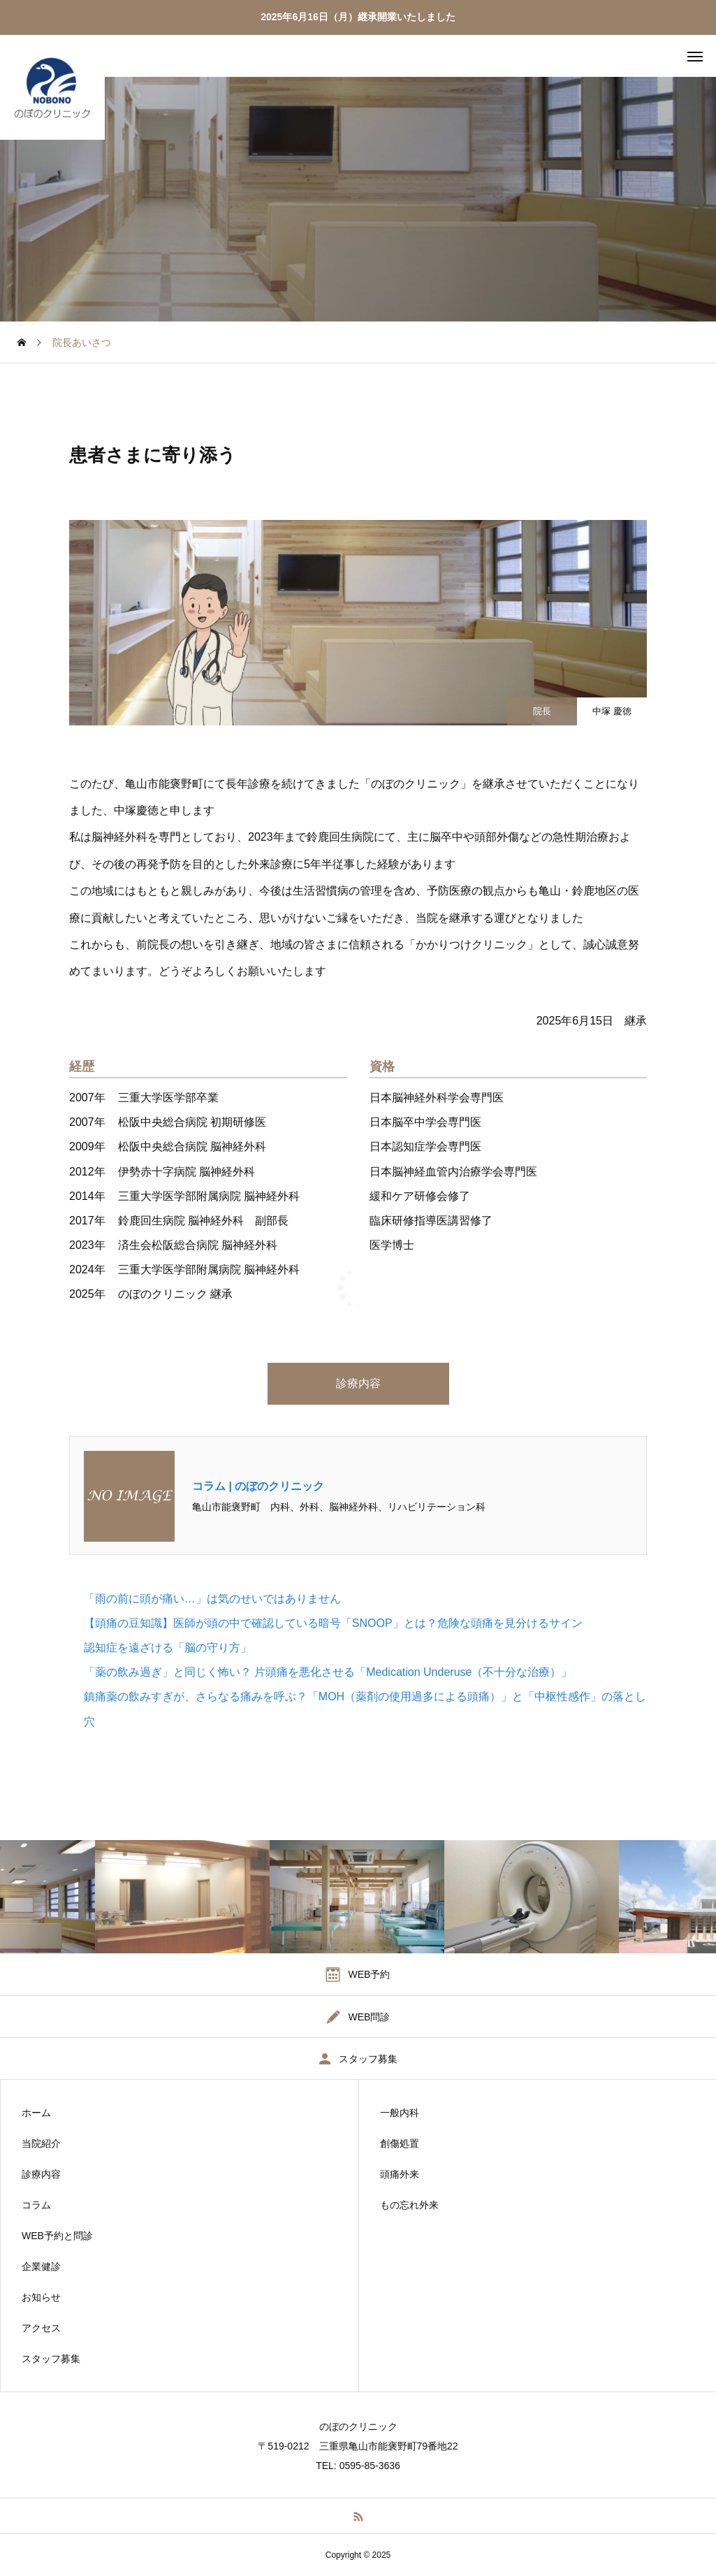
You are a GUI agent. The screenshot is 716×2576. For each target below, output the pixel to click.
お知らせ (41, 2297)
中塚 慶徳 (611, 711)
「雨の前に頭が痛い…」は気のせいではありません (212, 1599)
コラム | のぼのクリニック (258, 1486)
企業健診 (41, 2266)
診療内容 (358, 1383)
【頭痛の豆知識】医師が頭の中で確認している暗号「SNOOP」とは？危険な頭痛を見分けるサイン (333, 1623)
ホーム (36, 2113)
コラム (36, 2205)
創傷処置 (399, 2143)
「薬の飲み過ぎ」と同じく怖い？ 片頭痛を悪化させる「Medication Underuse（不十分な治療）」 (328, 1672)
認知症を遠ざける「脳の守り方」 (167, 1648)
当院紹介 (41, 2143)
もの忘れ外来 (409, 2205)
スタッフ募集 (51, 2359)
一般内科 (399, 2113)
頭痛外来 (399, 2174)
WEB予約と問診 (57, 2236)
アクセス (41, 2328)
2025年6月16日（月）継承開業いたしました (358, 16)
